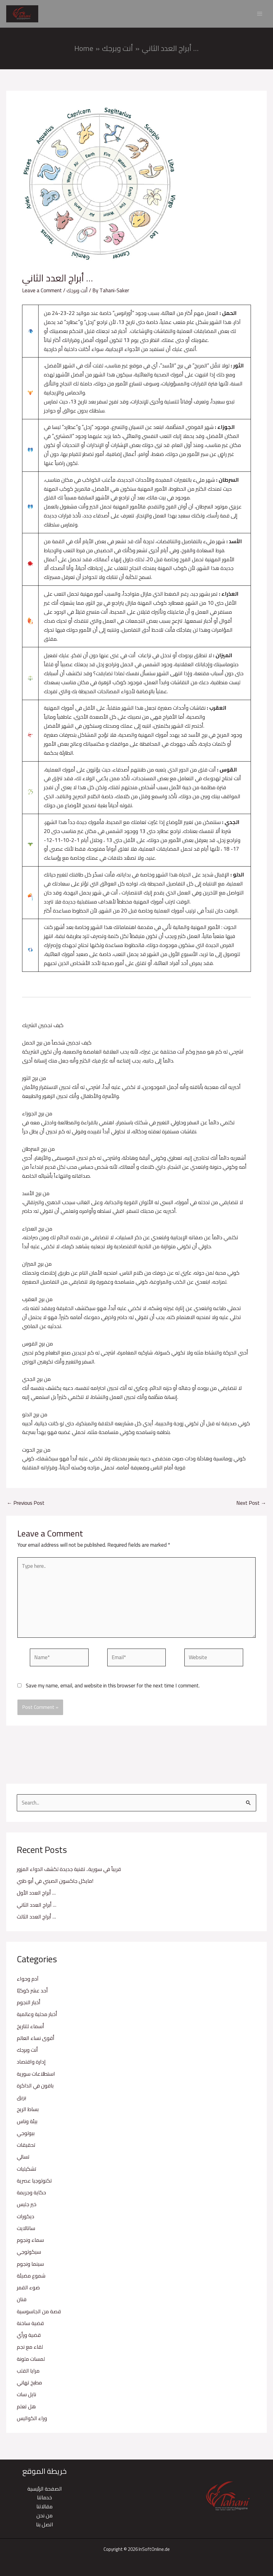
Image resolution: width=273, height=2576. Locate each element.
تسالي (23, 2159)
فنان (21, 2302)
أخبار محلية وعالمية (37, 2017)
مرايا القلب (28, 2373)
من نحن (44, 2515)
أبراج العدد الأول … (36, 1895)
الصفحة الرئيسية (44, 2489)
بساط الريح (28, 2112)
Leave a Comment (42, 293)
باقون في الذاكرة (35, 2088)
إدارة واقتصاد (31, 2064)
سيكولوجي (29, 2255)
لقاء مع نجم (30, 2350)
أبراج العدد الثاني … (36, 1907)
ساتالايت (26, 2231)
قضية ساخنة (30, 2326)
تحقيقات (26, 2148)
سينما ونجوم (30, 2266)
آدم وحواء (28, 1981)
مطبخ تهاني (29, 2385)
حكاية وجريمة (31, 2195)
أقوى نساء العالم (35, 2041)
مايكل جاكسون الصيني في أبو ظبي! (55, 1884)
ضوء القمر (28, 2290)
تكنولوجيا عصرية (34, 2183)
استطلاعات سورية (36, 2076)
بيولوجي (26, 2136)
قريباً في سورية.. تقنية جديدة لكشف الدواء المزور (69, 1872)
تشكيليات (26, 2171)
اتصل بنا (44, 2524)
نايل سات (26, 2397)
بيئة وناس (27, 2124)
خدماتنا (44, 2498)
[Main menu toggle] (260, 15)
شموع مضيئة (31, 2278)
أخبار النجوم (28, 2005)
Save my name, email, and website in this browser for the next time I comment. (113, 1688)
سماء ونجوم (30, 2243)
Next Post (251, 1506)
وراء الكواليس (32, 2421)
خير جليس (26, 2207)
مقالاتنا (44, 2506)
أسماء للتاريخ (30, 2029)
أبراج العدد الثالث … (36, 1919)
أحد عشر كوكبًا (32, 1993)
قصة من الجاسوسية (39, 2314)
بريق (21, 2100)
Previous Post (25, 1506)
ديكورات (25, 2219)
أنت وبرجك (27, 2053)
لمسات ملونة (31, 2361)
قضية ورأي (29, 2338)
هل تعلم (26, 2409)
